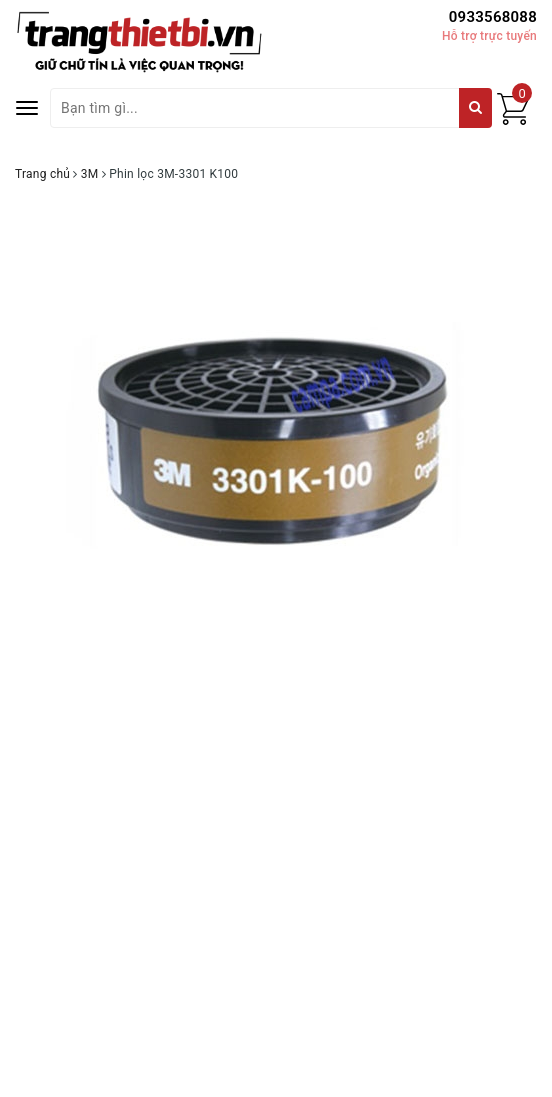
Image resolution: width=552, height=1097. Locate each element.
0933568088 (493, 17)
